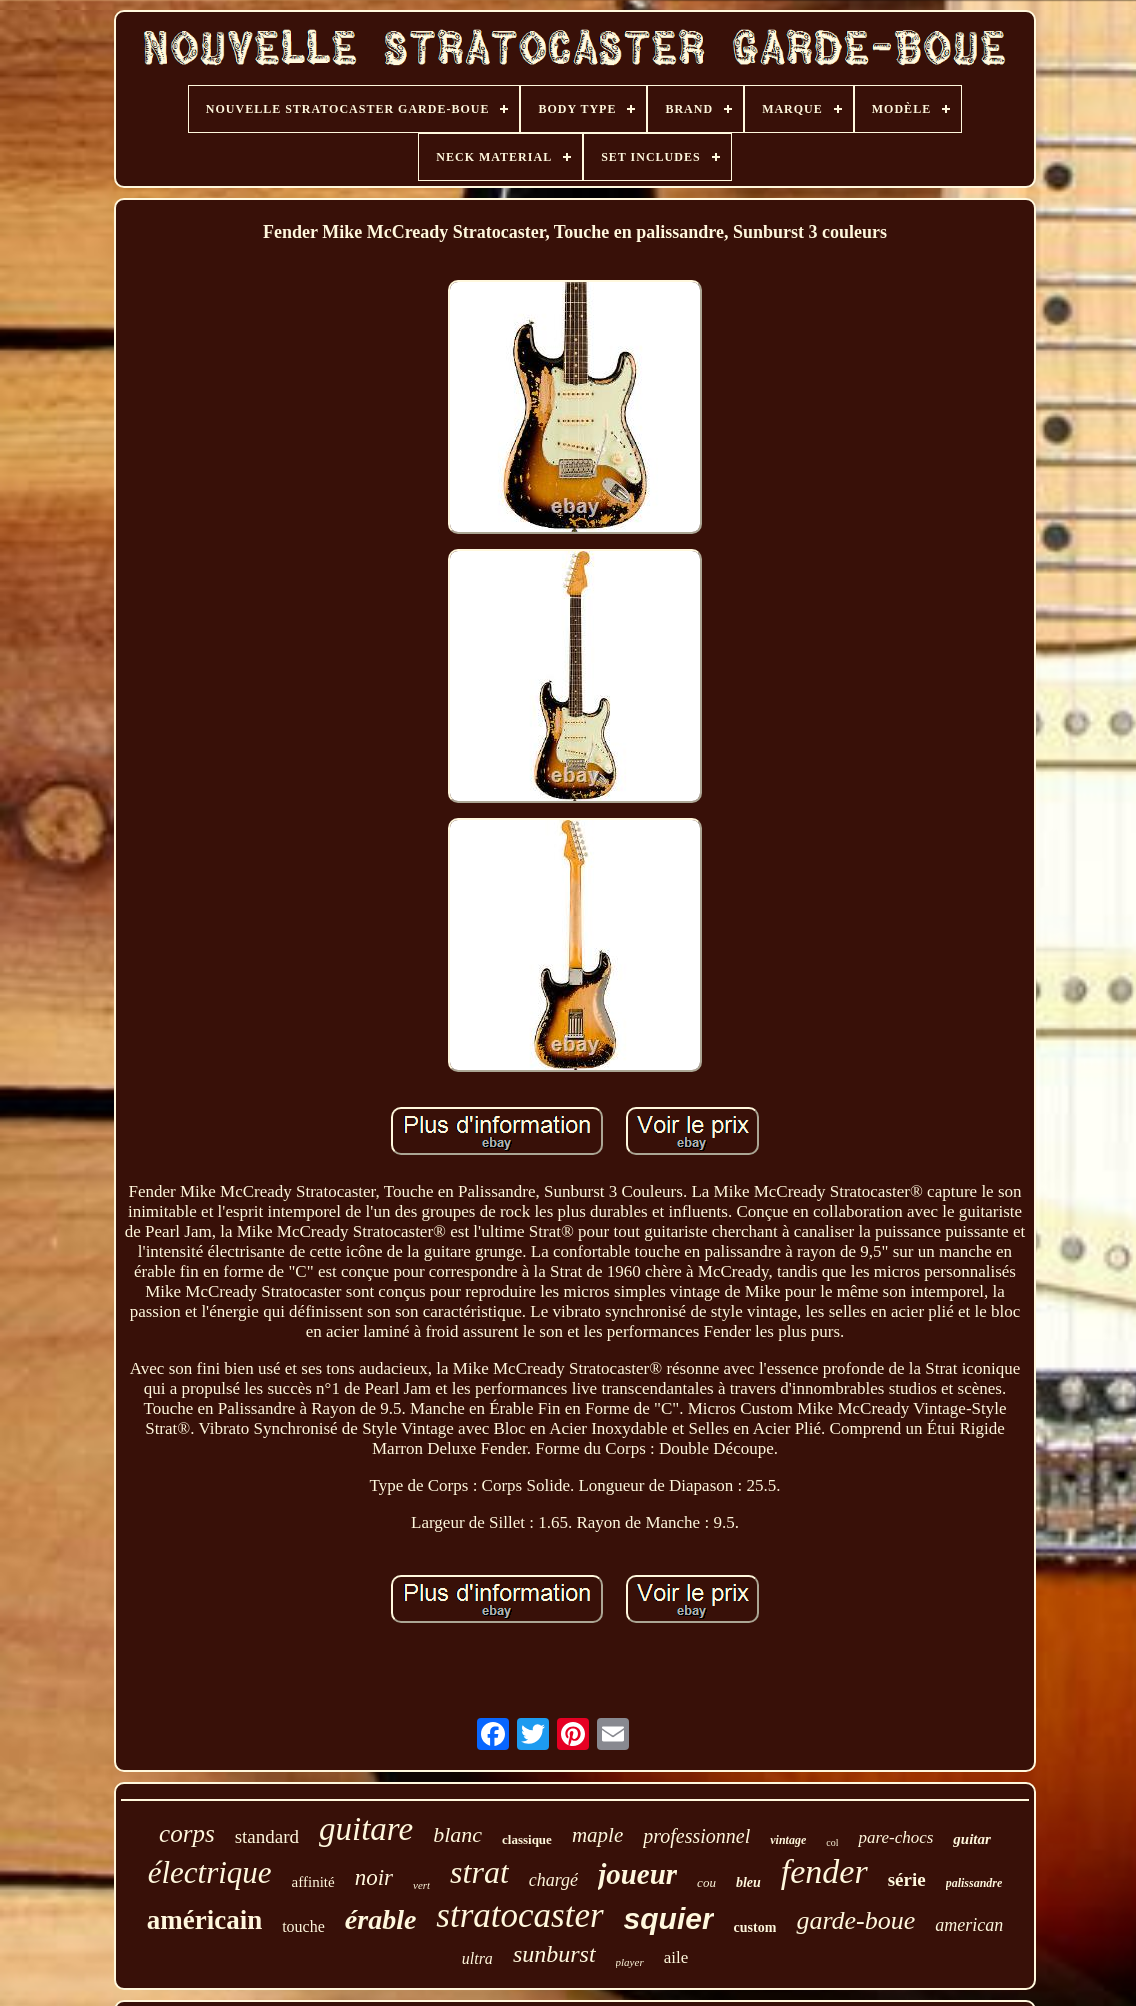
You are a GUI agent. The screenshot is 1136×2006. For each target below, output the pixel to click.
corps (187, 1833)
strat (479, 1872)
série (907, 1879)
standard (267, 1836)
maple (597, 1835)
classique (527, 1839)
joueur (637, 1874)
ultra (477, 1958)
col (832, 1842)
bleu (748, 1882)
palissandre (974, 1883)
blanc (457, 1834)
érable (381, 1919)
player (630, 1962)
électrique (210, 1872)
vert (421, 1885)
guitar (972, 1839)
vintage (788, 1840)
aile (676, 1957)
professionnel (696, 1836)
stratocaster (519, 1915)
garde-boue (855, 1920)
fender (824, 1871)
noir (374, 1877)
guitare (366, 1829)
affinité (313, 1882)
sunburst (554, 1954)
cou (706, 1882)
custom (755, 1927)
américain (204, 1920)
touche (303, 1926)
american (969, 1925)
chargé (553, 1880)
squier (669, 1918)
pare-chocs (895, 1837)
